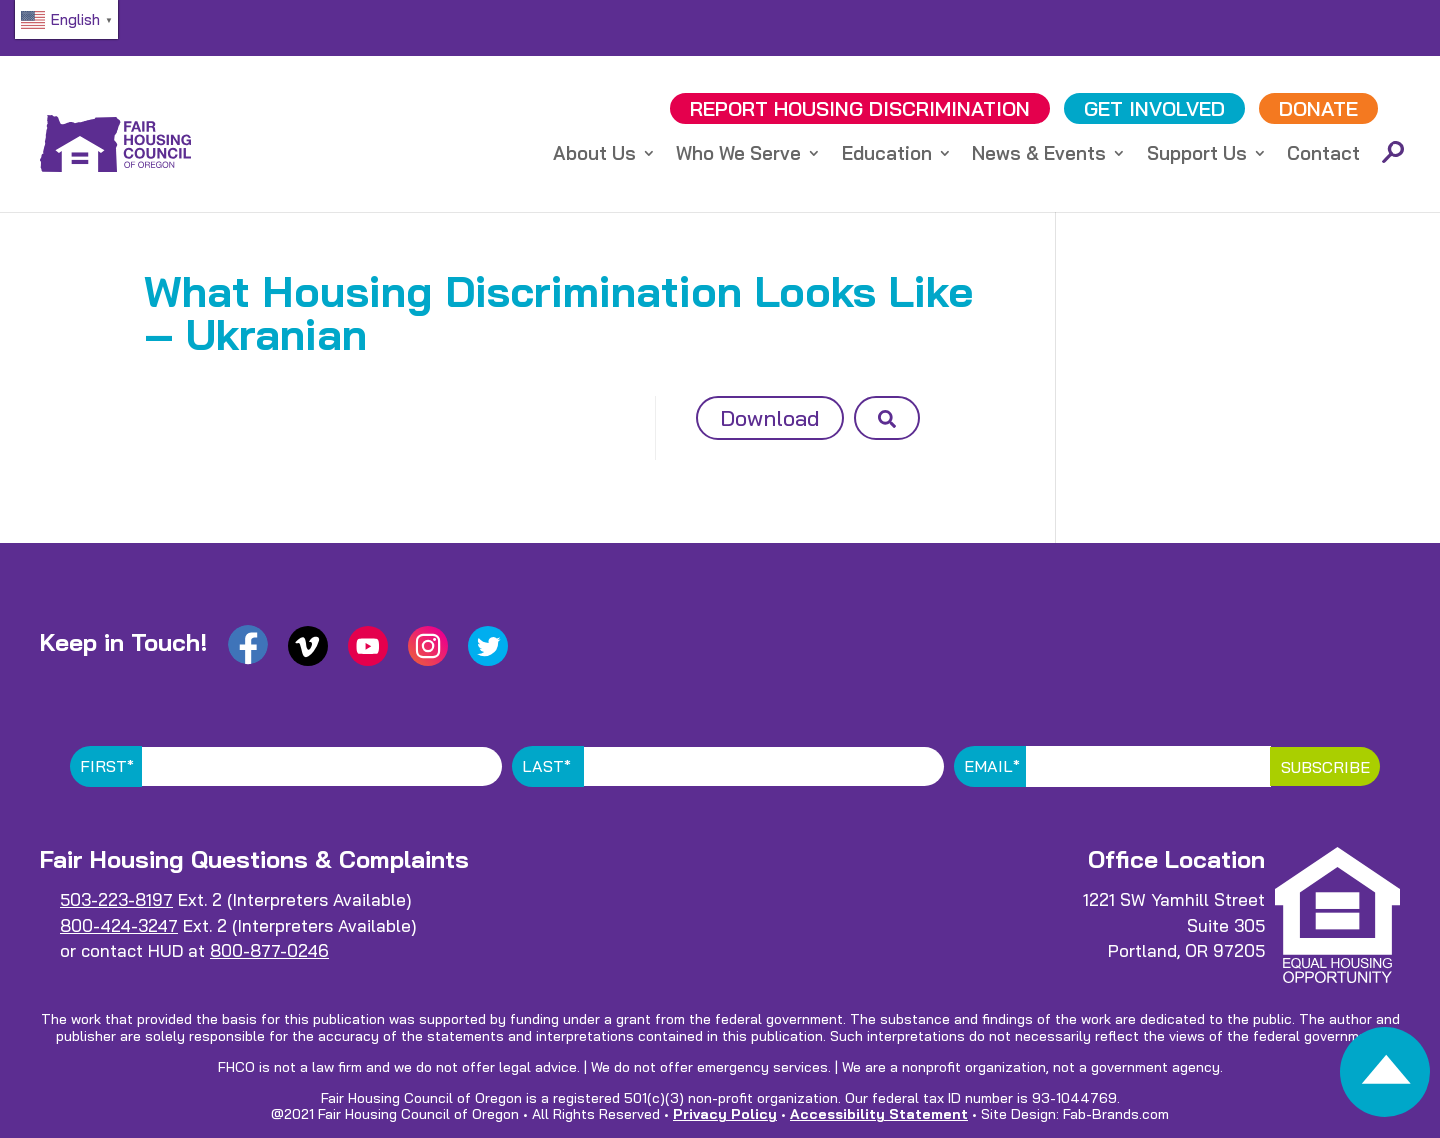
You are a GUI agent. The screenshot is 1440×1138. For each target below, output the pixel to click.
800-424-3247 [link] (119, 925)
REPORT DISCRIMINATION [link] (860, 108)
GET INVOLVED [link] (1154, 108)
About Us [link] (594, 155)
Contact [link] (1323, 155)
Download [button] (770, 418)
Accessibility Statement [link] (879, 1114)
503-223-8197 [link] (116, 899)
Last (546, 766)
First (107, 766)
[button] (887, 418)
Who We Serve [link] (738, 155)
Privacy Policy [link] (725, 1114)
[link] (1385, 1077)
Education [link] (887, 155)
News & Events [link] (1039, 155)
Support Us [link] (1197, 155)
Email (992, 766)
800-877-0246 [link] (269, 950)
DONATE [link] (1318, 108)
